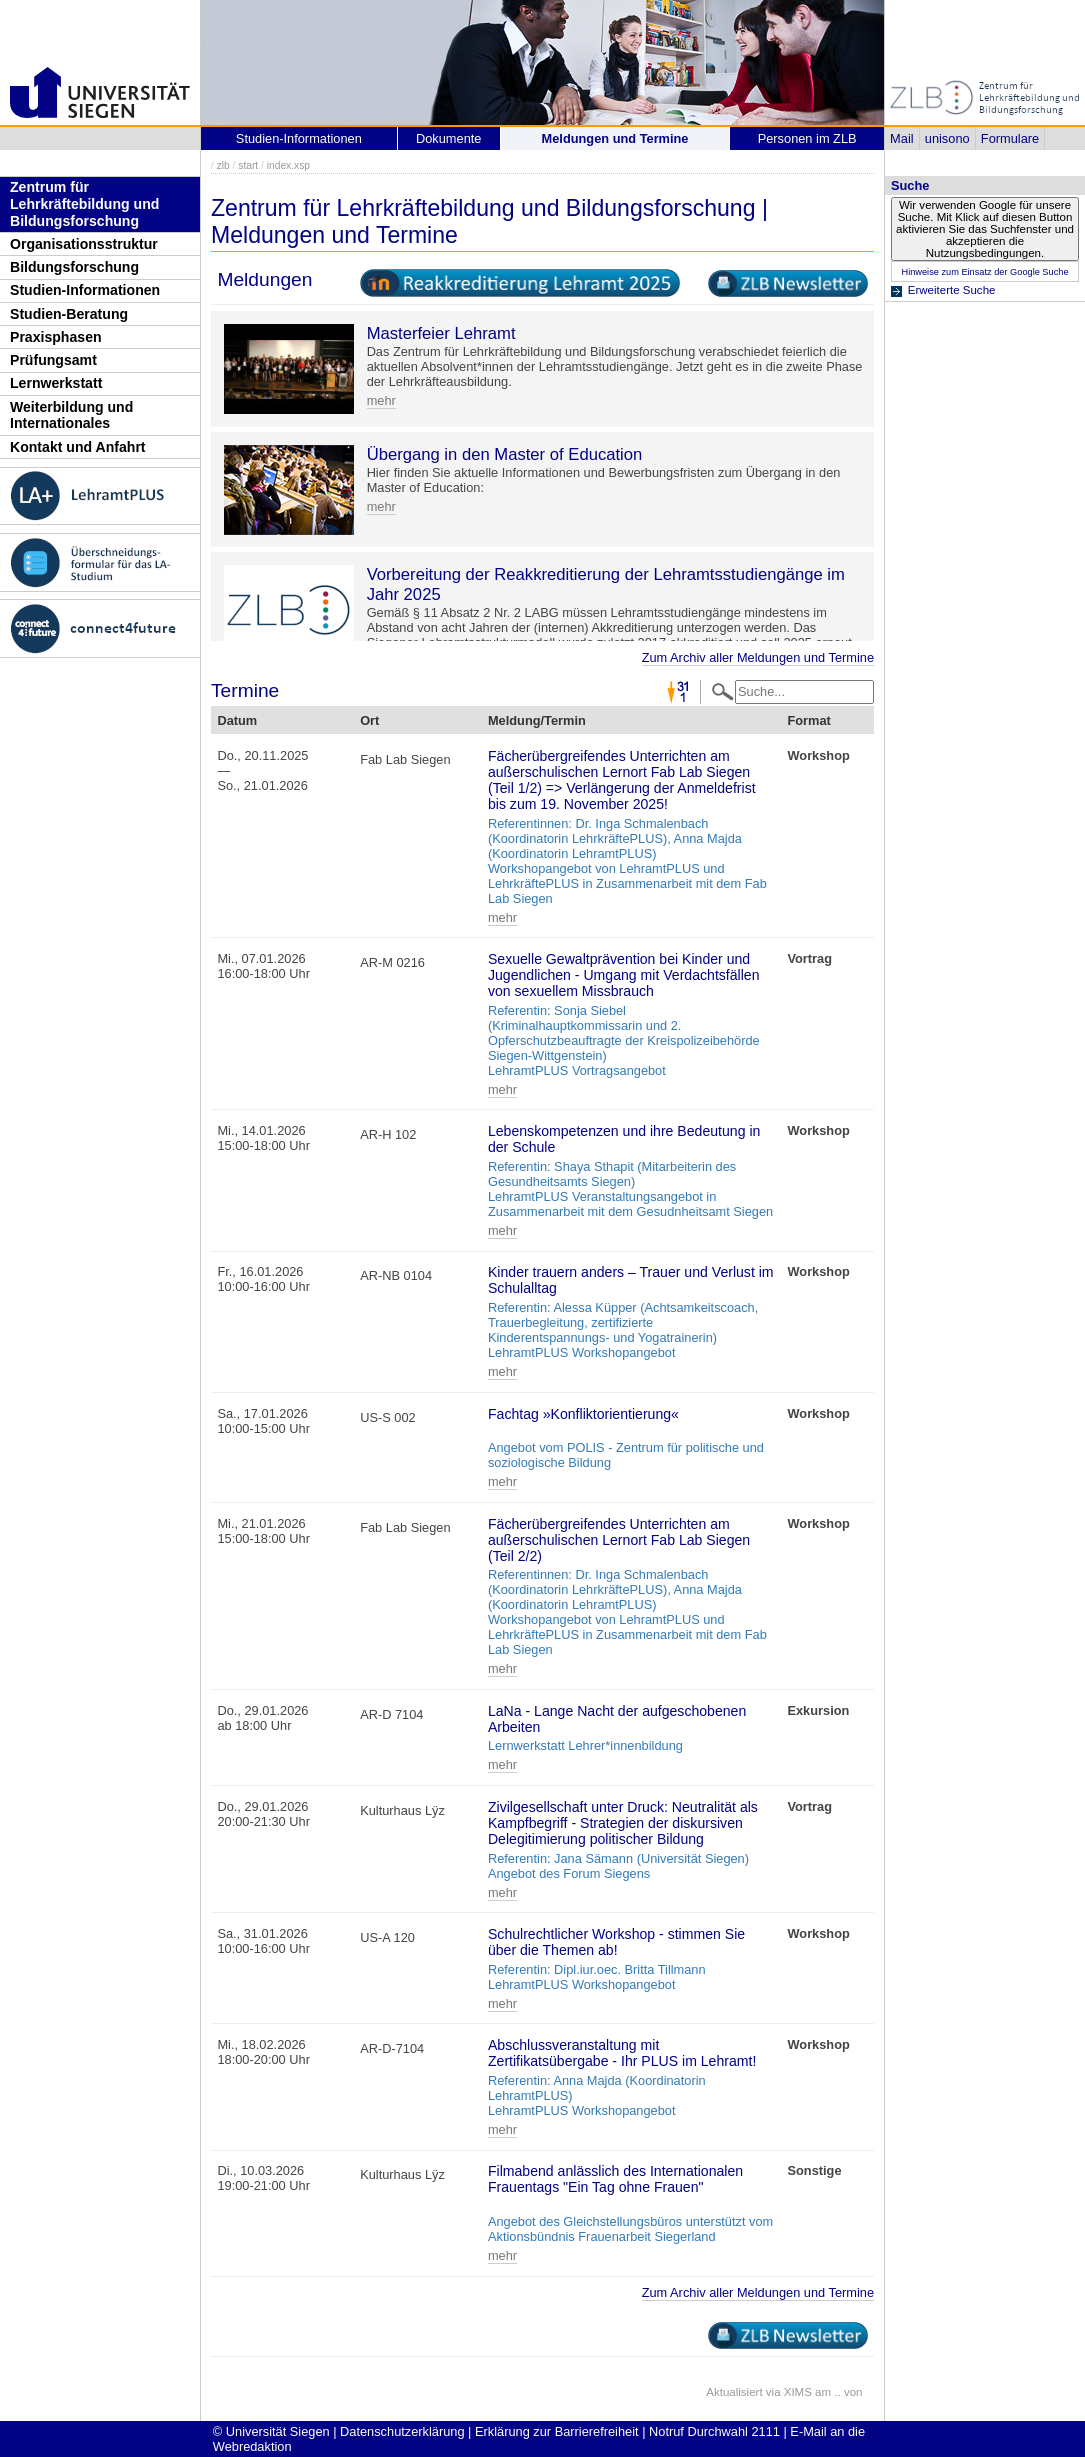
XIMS (798, 2392)
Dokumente (448, 138)
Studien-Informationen (85, 290)
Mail (901, 138)
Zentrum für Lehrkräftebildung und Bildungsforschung (84, 203)
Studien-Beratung (69, 314)
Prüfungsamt (53, 360)
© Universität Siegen (271, 2431)
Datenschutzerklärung (402, 2431)
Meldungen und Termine (615, 138)
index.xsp (288, 165)
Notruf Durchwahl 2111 (714, 2431)
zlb (223, 165)
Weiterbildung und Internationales (71, 415)
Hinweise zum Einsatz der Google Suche (984, 272)
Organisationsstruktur (84, 244)
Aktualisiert (734, 2392)
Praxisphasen (56, 337)
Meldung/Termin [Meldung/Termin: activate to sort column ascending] (537, 720)
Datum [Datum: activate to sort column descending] (237, 720)
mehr (381, 400)
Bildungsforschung (74, 267)
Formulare (1010, 138)
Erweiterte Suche (952, 290)
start (248, 165)
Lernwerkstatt (56, 383)
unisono (947, 138)
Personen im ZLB (807, 138)
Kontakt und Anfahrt (78, 447)
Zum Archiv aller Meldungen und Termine (758, 657)
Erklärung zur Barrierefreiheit (557, 2431)
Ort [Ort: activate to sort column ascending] (369, 720)
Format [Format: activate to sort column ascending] (808, 720)
